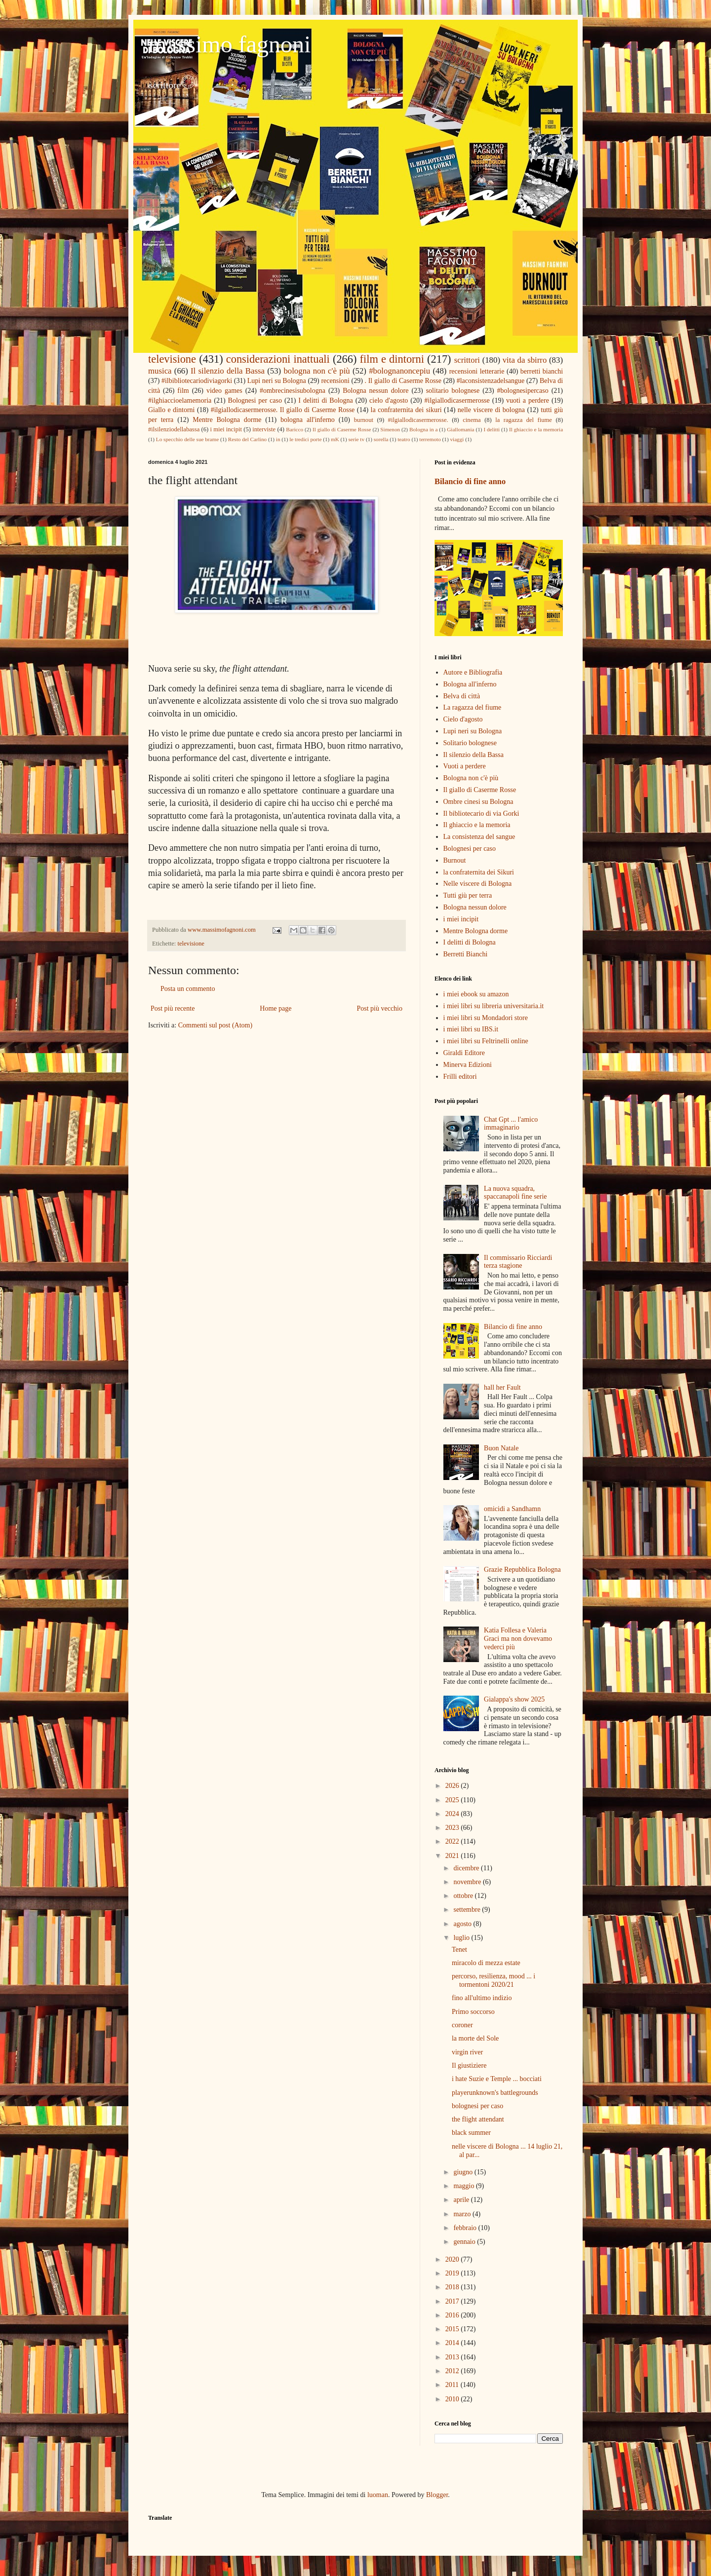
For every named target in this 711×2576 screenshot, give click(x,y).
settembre (467, 1909)
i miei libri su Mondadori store (485, 1018)
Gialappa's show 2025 (514, 1699)
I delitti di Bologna (325, 400)
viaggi (457, 439)
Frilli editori (460, 1076)
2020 (453, 2259)
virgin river (467, 2052)
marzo (462, 2214)
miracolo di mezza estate (486, 1963)
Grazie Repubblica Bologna (522, 1569)
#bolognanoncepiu (399, 371)
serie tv (356, 439)
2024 (453, 1814)
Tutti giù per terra (467, 895)
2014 (453, 2343)
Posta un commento (187, 988)
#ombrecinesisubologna (292, 390)
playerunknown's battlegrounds (495, 2092)
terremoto (430, 439)
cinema (471, 420)
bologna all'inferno (307, 419)
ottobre (463, 1895)
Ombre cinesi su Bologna (478, 801)
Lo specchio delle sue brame (187, 439)
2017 (453, 2301)
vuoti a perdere (527, 400)
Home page (275, 1008)
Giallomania (460, 429)
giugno (463, 2172)
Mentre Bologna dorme (227, 419)
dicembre (467, 1868)
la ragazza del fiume (523, 420)
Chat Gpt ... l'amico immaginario (511, 1124)
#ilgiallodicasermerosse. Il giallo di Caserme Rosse (283, 410)
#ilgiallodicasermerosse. (418, 420)
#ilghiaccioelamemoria (179, 400)
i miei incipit (226, 429)
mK (335, 439)
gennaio (465, 2241)
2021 (453, 1855)
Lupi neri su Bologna (276, 380)
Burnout (454, 860)
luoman (377, 2495)
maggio (464, 2186)
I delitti (491, 429)
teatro (403, 439)
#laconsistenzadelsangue (491, 380)
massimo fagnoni (229, 44)
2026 (453, 1785)
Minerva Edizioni (467, 1064)
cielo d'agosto (388, 400)
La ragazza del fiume (472, 707)
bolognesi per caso (477, 2106)
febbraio (465, 2228)
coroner (462, 2025)
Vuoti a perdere (464, 766)
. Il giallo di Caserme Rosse (403, 380)
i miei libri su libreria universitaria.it (493, 1006)
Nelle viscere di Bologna (477, 883)
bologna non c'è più (316, 371)
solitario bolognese (453, 390)
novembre (467, 1882)
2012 (453, 2371)
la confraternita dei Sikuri (478, 872)
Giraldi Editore (464, 1053)
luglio (462, 1937)
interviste (264, 429)
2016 (453, 2315)
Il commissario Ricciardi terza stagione (518, 1262)
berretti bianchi (541, 371)
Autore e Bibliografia (473, 672)
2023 (453, 1827)
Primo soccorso (473, 2011)
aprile (462, 2199)
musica (160, 371)
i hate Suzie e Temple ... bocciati (497, 2079)
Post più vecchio (379, 1008)
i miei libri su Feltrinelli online (485, 1041)
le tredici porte (305, 439)
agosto (463, 1924)
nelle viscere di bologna (491, 410)
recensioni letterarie (477, 371)
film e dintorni (392, 359)
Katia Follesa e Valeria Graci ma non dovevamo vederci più (518, 1639)
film (183, 390)
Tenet (459, 1949)
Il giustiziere (469, 2065)
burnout (363, 420)
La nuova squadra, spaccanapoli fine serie (515, 1193)
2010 (453, 2399)
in (278, 439)
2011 (453, 2384)
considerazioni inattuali (278, 359)
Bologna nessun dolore (375, 390)
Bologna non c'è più (471, 778)
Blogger (437, 2495)
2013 (453, 2357)
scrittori (467, 360)
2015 (453, 2329)
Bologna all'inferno (470, 684)
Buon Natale (501, 1448)
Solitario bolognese (470, 743)
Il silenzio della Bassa (228, 371)
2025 (453, 1800)
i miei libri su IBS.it (471, 1029)
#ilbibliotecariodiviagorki (196, 380)
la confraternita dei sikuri (406, 410)
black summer (471, 2132)
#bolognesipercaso (523, 390)
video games (224, 390)
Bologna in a (423, 429)
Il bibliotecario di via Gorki (481, 813)
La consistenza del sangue (479, 836)
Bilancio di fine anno (470, 481)
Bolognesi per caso (255, 400)
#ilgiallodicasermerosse (457, 400)
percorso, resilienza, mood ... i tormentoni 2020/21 (493, 1980)
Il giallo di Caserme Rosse (342, 429)
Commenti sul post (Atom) (215, 1025)
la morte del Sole (475, 2038)
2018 (453, 2287)
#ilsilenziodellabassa (173, 429)
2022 (453, 1841)
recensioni (335, 380)
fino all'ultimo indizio (482, 1998)
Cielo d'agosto (463, 719)
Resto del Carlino (247, 439)
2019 (453, 2273)
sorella (381, 439)
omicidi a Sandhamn (512, 1509)
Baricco (294, 429)
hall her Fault (502, 1387)
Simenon (390, 429)
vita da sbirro (525, 360)
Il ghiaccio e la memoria (536, 429)
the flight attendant (478, 2119)
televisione (172, 359)
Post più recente (173, 1008)
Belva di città (461, 696)
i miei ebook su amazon (476, 994)
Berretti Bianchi (465, 954)
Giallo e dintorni (171, 410)
